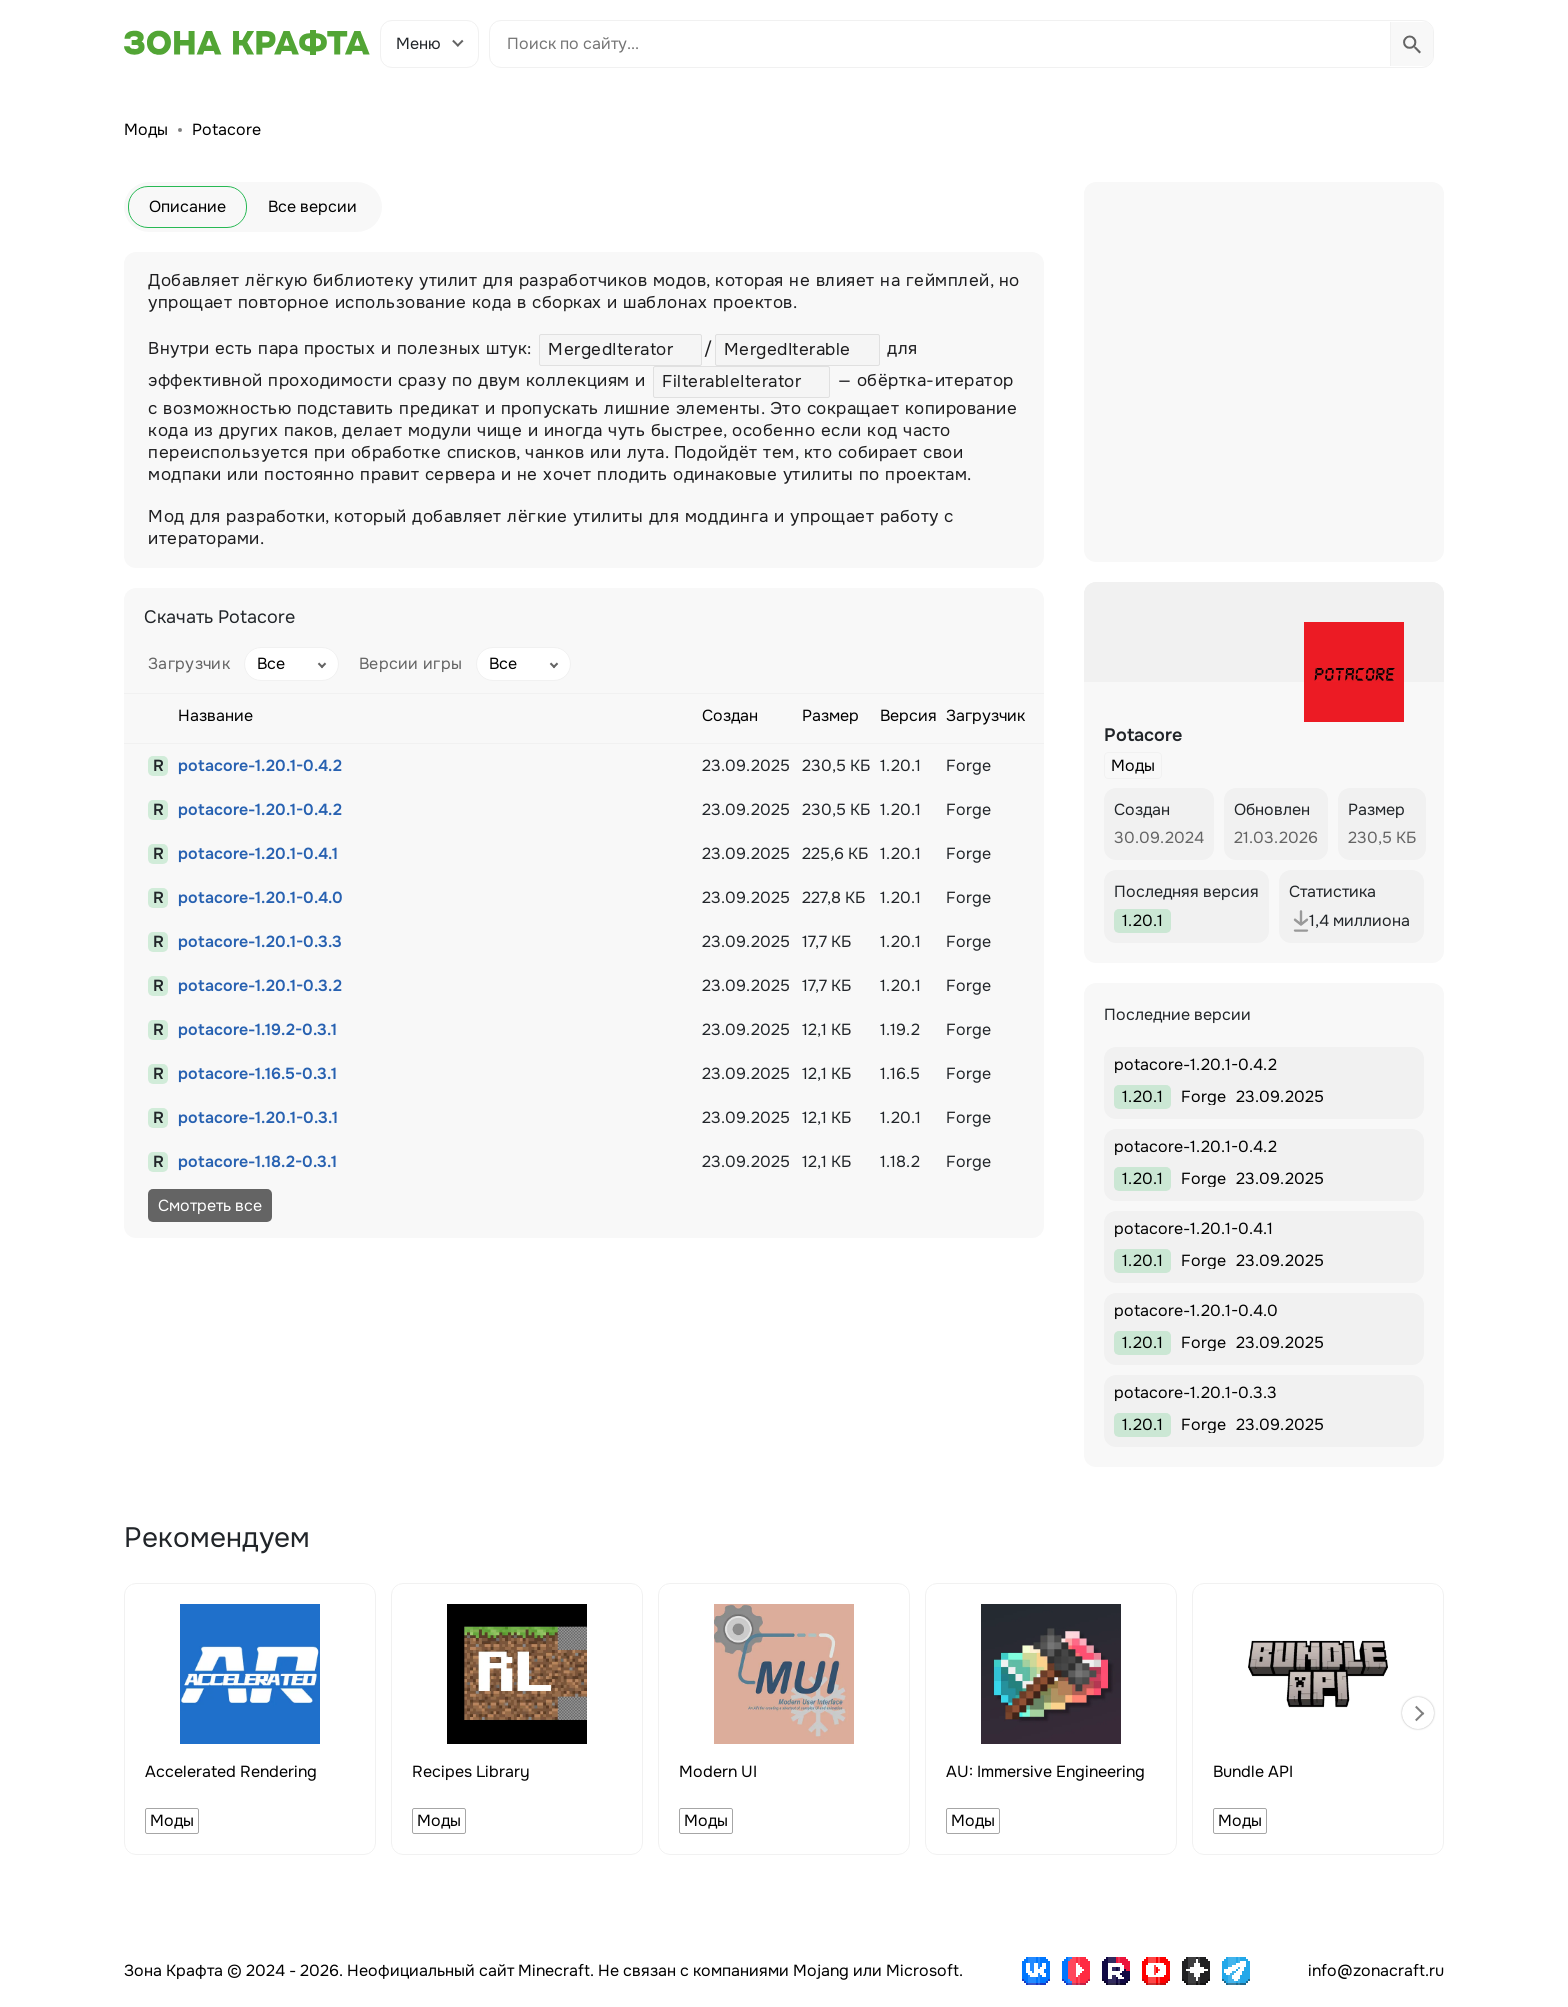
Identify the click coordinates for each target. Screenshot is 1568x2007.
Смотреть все (210, 1205)
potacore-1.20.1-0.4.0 (260, 897)
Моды (146, 129)
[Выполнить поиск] (1411, 44)
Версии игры (411, 663)
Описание (187, 206)
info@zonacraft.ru (1376, 1970)
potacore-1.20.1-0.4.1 (258, 853)
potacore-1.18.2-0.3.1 (257, 1161)
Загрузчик (189, 663)
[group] (250, 1719)
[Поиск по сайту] (940, 44)
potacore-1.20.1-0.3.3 (260, 941)
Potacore (226, 129)
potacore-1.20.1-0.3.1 (258, 1117)
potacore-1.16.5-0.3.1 (257, 1073)
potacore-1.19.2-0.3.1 (257, 1029)
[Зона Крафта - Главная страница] (247, 43)
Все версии (312, 206)
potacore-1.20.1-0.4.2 (260, 765)
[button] (1418, 1713)
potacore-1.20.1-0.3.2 (260, 985)
